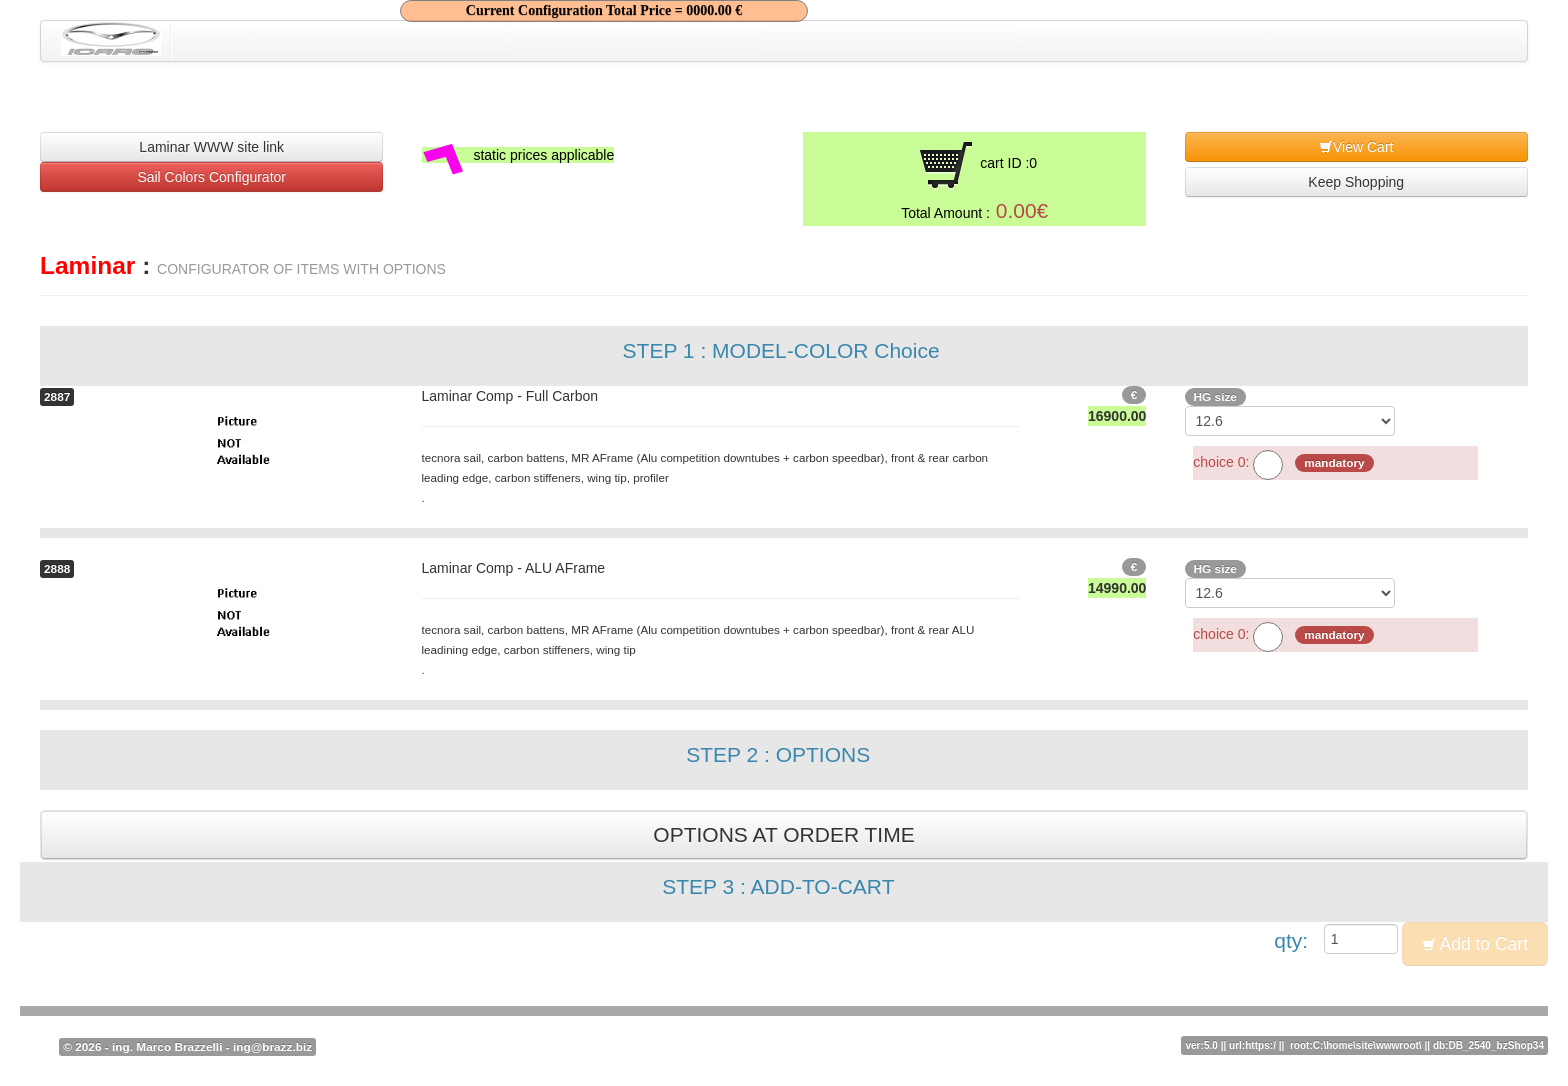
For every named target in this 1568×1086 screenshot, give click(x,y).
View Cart (1356, 147)
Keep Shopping (1356, 182)
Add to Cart (1475, 944)
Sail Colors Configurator (211, 177)
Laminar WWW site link (211, 147)
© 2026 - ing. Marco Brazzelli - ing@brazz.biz (187, 1047)
